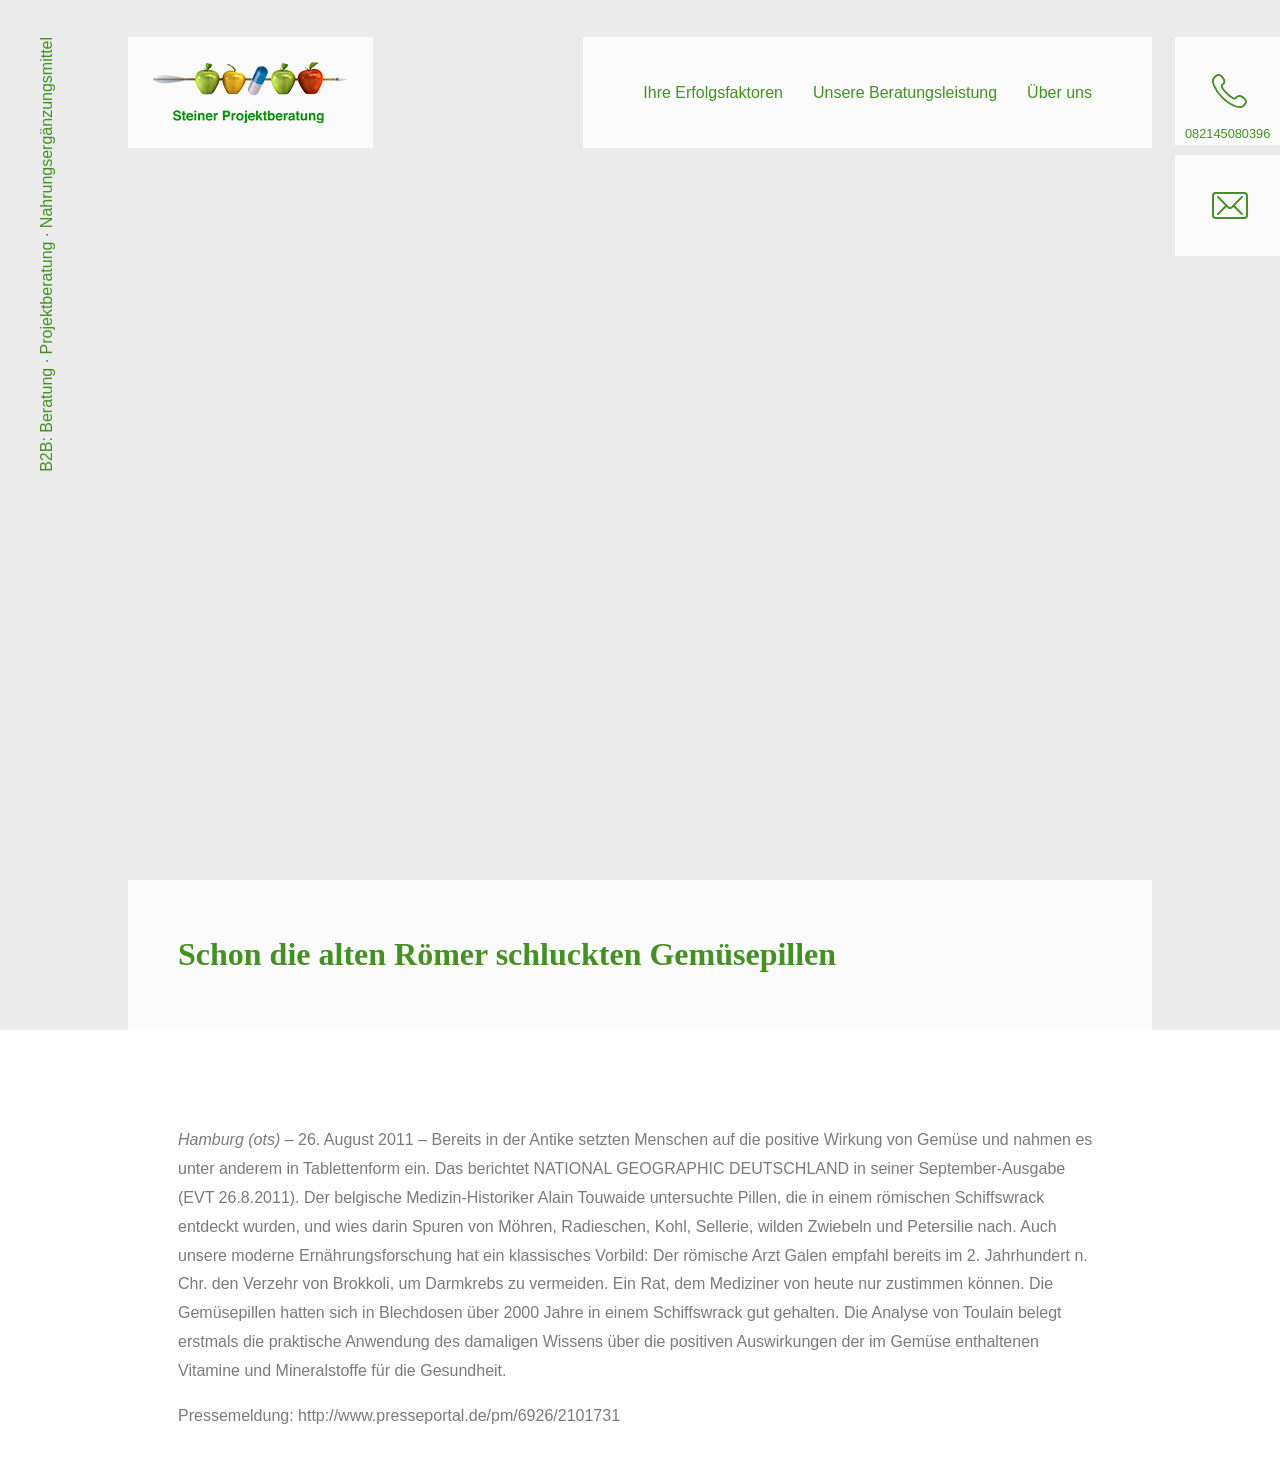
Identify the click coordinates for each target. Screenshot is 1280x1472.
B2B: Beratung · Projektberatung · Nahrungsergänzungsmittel (46, 254)
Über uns (1059, 92)
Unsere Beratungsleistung (905, 92)
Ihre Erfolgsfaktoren (713, 92)
